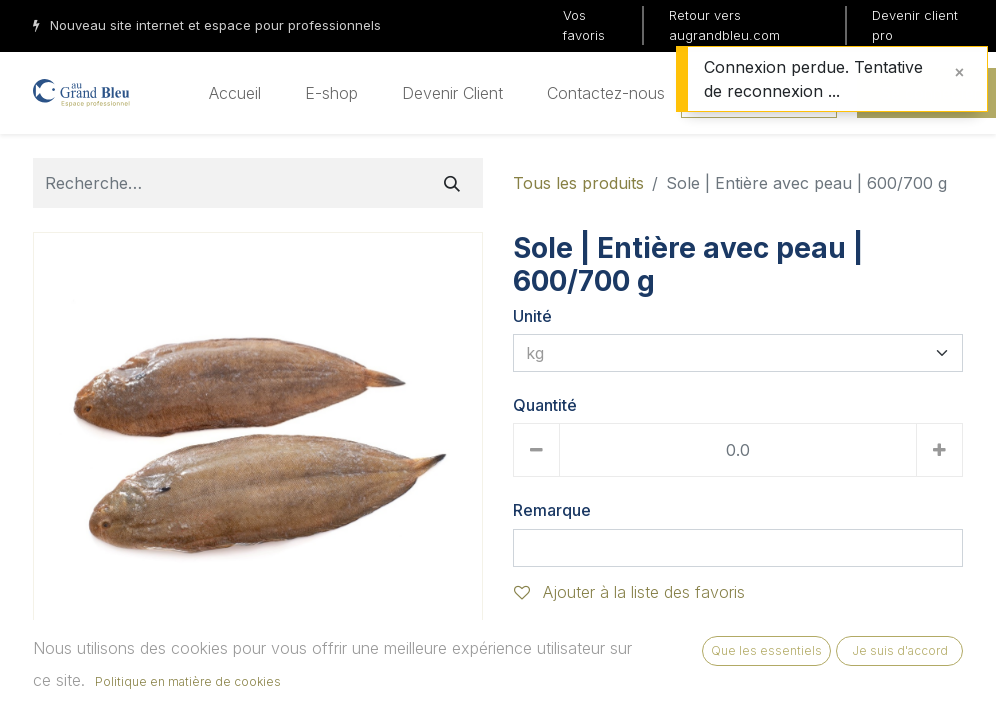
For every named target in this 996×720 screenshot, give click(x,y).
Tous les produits (578, 183)
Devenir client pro (915, 25)
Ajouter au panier (598, 666)
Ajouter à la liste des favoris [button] (629, 592)
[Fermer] (959, 72)
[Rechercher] (452, 183)
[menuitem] (235, 93)
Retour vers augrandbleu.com (724, 25)
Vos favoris (584, 25)
